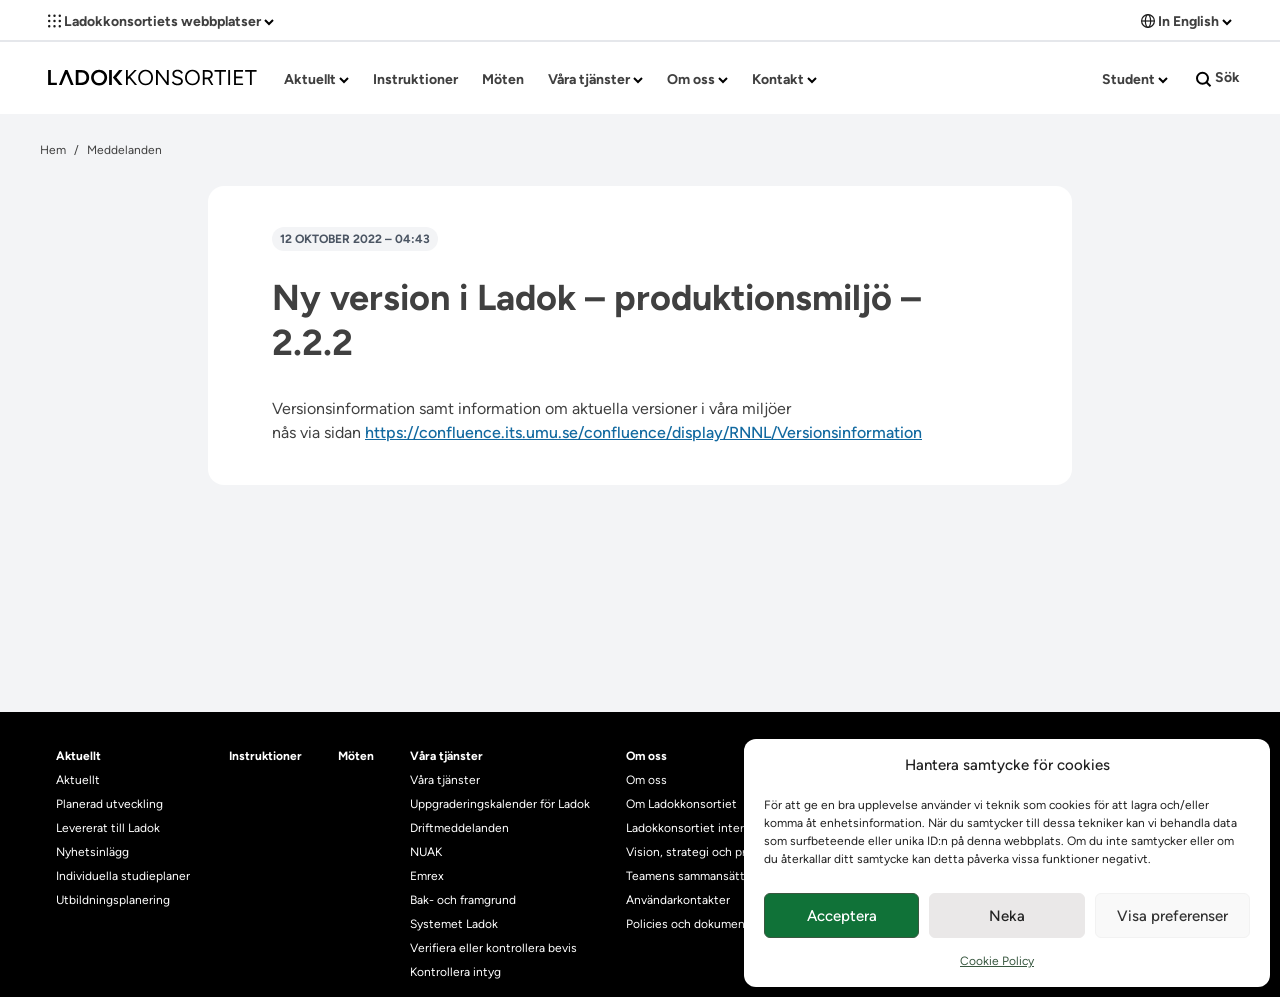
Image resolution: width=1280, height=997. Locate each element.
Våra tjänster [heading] (446, 756)
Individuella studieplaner (124, 876)
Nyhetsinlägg (92, 852)
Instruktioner (415, 79)
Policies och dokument (688, 924)
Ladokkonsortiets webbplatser (161, 21)
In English (1186, 21)
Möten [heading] (356, 756)
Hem (53, 150)
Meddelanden (124, 150)
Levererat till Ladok (108, 828)
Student (1135, 79)
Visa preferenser (1172, 916)
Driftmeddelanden (459, 828)
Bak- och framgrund (463, 900)
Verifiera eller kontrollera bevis (493, 948)
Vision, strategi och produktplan (713, 852)
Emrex (427, 876)
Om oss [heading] (646, 756)
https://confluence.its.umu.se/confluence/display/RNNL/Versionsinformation (643, 432)
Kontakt (784, 79)
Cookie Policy (997, 961)
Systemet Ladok (454, 924)
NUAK (426, 852)
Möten (503, 79)
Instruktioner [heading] (265, 756)
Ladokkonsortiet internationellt (711, 828)
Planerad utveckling (109, 804)
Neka (1007, 916)
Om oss (697, 79)
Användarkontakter (678, 900)
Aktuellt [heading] (78, 756)
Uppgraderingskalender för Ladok (500, 804)
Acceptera (842, 916)
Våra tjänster (595, 79)
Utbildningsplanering (113, 900)
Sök (1218, 78)
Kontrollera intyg (455, 972)
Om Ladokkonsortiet (681, 804)
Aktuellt (316, 79)
